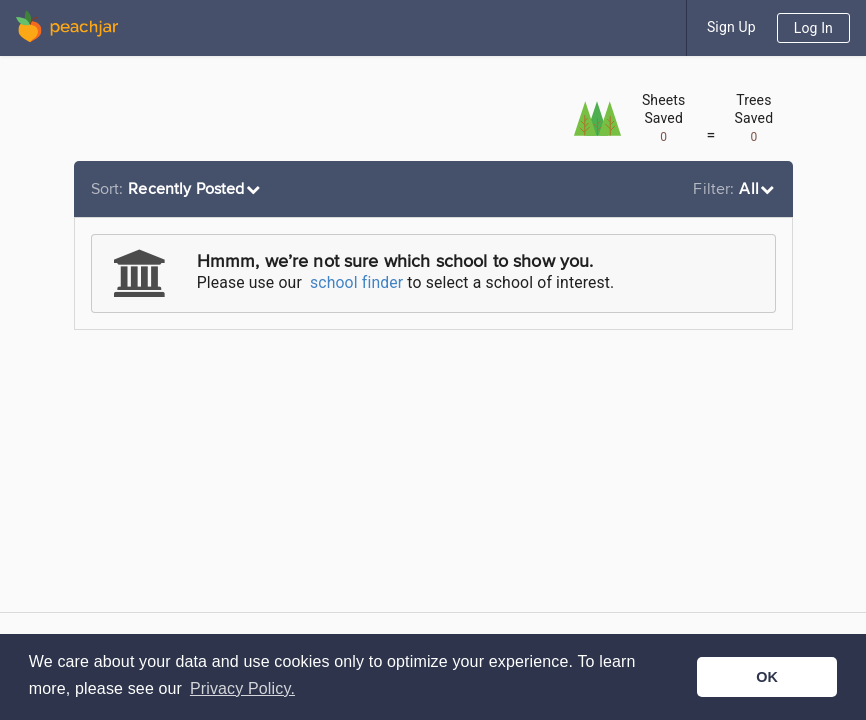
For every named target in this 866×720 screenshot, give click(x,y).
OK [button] (767, 677)
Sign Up (731, 27)
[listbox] (178, 189)
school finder (356, 282)
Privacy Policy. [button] (242, 688)
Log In (813, 28)
